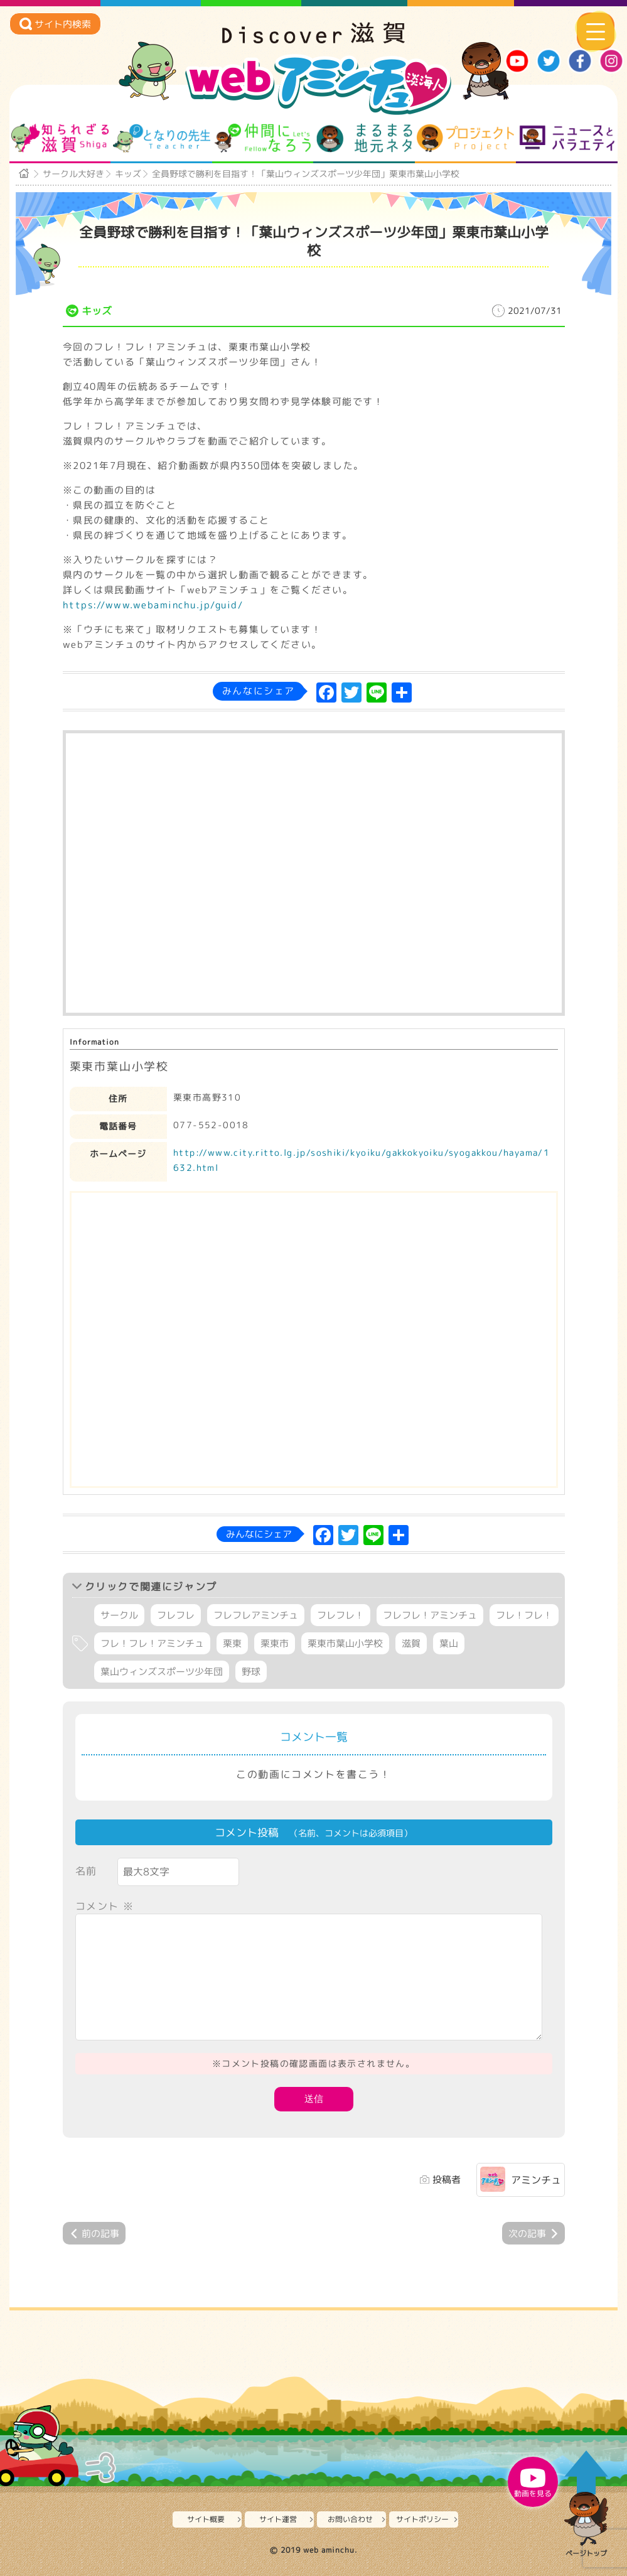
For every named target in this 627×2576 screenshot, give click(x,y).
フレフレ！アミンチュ (430, 1615)
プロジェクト (465, 138)
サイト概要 (206, 2519)
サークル (119, 1615)
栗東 (232, 1643)
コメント (104, 1906)
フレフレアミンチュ (255, 1615)
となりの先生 (161, 138)
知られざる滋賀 (60, 138)
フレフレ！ (340, 1615)
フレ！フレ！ (524, 1615)
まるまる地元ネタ (364, 138)
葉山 (448, 1643)
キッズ (128, 174)
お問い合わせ (350, 2519)
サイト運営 (278, 2519)
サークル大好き (73, 174)
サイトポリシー (422, 2519)
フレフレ (176, 1615)
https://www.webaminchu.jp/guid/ (153, 605)
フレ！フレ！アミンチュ (152, 1643)
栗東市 (274, 1643)
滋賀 (411, 1643)
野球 (251, 1671)
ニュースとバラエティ (567, 138)
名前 (86, 1871)
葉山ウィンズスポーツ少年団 (161, 1671)
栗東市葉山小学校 (345, 1643)
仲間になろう (262, 138)
